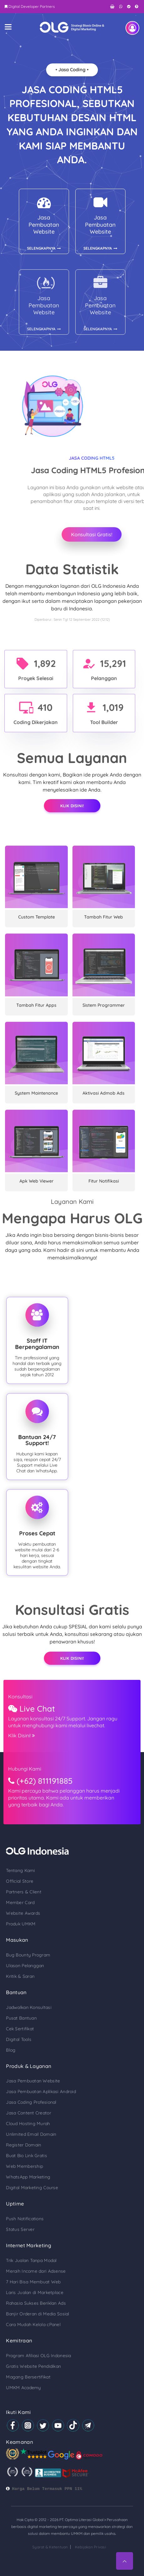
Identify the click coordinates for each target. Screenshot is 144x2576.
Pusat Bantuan (21, 2018)
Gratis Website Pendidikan (33, 2366)
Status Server (20, 2229)
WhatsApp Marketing (28, 2177)
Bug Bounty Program (28, 1955)
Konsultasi (20, 1696)
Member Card (20, 1902)
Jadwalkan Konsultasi (28, 2007)
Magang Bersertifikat (28, 2377)
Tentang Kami (20, 1870)
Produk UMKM (20, 1924)
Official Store (19, 1881)
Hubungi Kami (24, 1769)
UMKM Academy (23, 2387)
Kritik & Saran (20, 1976)
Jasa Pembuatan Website (33, 2081)
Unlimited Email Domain (31, 2134)
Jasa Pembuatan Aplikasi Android (41, 2091)
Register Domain (23, 2145)
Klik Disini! (72, 805)
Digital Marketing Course (32, 2187)
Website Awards (23, 1913)
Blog (10, 2050)
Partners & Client (23, 1892)
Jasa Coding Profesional (31, 2102)
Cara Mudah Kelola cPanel (33, 2324)
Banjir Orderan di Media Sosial (37, 2314)
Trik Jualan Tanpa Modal (31, 2260)
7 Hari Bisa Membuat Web (33, 2282)
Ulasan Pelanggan (25, 1965)
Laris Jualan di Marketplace (34, 2292)
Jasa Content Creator (28, 2113)
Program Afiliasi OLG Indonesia (38, 2355)
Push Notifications (25, 2219)
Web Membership (24, 2166)
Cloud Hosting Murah (28, 2123)
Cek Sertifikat (20, 2029)
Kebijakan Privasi (90, 2547)
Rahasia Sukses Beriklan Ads (36, 2303)
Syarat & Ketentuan (50, 2547)
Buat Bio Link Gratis (26, 2155)
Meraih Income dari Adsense (36, 2271)
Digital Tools (18, 2039)
